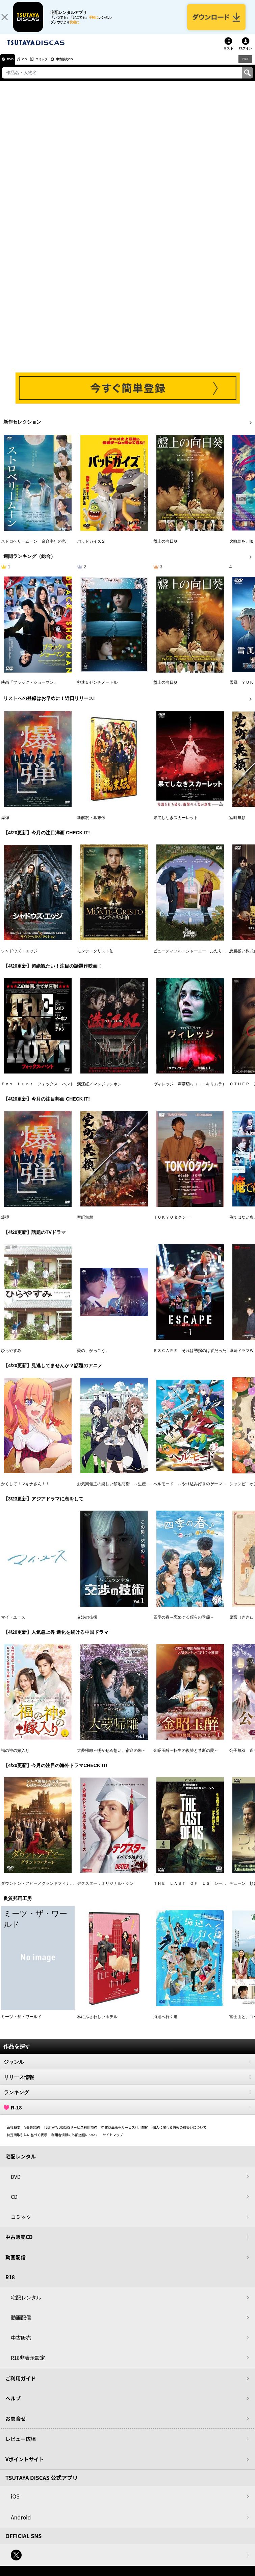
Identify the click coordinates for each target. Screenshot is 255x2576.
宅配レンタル (26, 2303)
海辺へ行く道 (165, 2023)
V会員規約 (32, 2134)
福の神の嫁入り (15, 1757)
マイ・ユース (13, 1623)
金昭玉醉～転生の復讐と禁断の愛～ (185, 1757)
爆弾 (5, 824)
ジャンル (127, 2068)
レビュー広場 (20, 2445)
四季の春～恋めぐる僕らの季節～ (183, 1623)
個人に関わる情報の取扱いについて (180, 2134)
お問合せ (15, 2424)
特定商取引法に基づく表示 (27, 2141)
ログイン (245, 55)
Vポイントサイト (24, 2465)
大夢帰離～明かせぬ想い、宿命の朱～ (111, 1757)
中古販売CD (83, 66)
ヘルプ (13, 2405)
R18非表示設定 (28, 2364)
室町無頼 (237, 824)
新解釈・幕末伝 (91, 824)
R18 (244, 66)
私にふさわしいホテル (97, 2023)
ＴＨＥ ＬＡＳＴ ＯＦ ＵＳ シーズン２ (193, 1890)
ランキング (127, 2099)
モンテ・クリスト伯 (95, 957)
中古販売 (21, 2344)
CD (31, 66)
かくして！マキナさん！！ (25, 1490)
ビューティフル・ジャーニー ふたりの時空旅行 (198, 957)
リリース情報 (127, 2083)
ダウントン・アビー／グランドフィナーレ (39, 1890)
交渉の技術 (87, 1623)
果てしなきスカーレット (175, 824)
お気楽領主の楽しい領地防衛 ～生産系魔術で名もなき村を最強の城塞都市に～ (150, 1490)
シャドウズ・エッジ (19, 957)
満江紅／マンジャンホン (99, 1090)
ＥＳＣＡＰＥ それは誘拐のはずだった (189, 1357)
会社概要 (13, 2134)
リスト (228, 55)
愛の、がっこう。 (93, 1357)
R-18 (127, 2114)
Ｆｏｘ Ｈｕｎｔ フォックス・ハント (37, 1090)
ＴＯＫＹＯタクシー (171, 1224)
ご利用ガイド (20, 2384)
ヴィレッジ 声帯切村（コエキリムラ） (189, 1090)
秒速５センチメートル (97, 689)
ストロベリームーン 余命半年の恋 (33, 548)
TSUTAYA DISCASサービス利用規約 (70, 2134)
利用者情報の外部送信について (75, 2141)
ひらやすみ (11, 1357)
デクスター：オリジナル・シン (105, 1890)
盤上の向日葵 (165, 548)
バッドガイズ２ (91, 548)
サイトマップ (113, 2141)
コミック (53, 66)
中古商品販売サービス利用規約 (125, 2134)
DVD (13, 66)
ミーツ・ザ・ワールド (21, 2023)
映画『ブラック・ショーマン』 (29, 689)
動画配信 (15, 2263)
